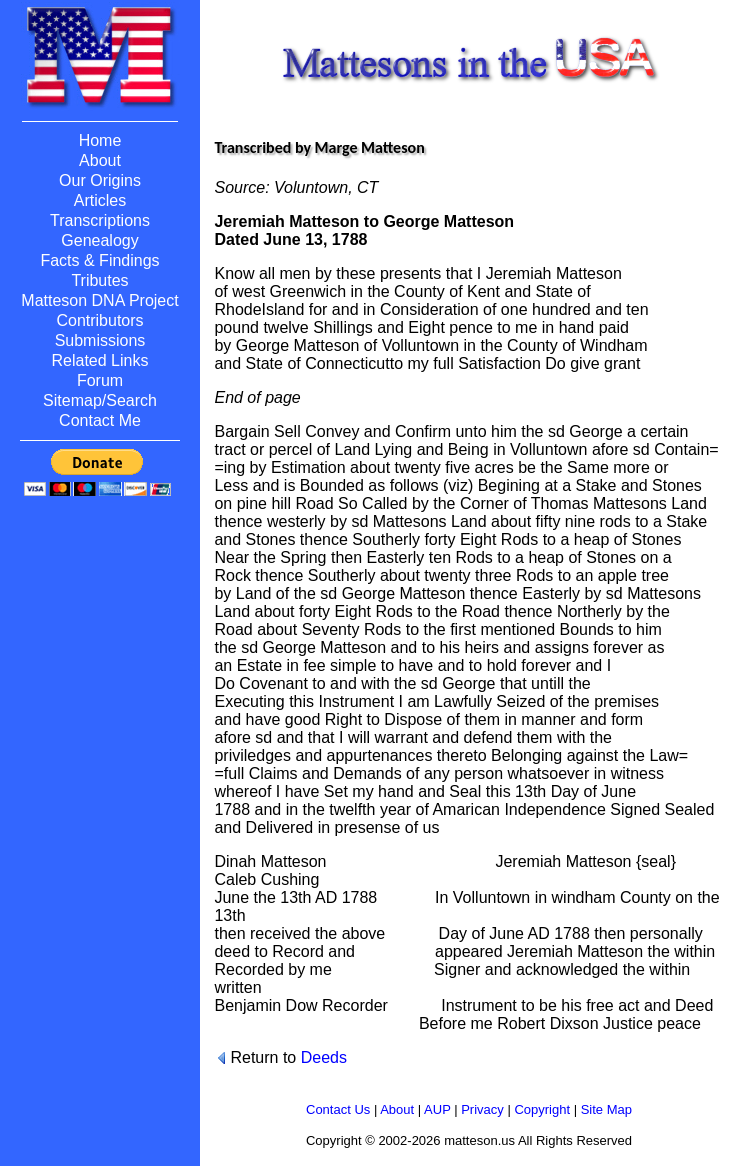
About (397, 1109)
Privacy (482, 1109)
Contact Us (338, 1109)
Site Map (606, 1109)
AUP (437, 1109)
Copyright (542, 1109)
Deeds (324, 1057)
